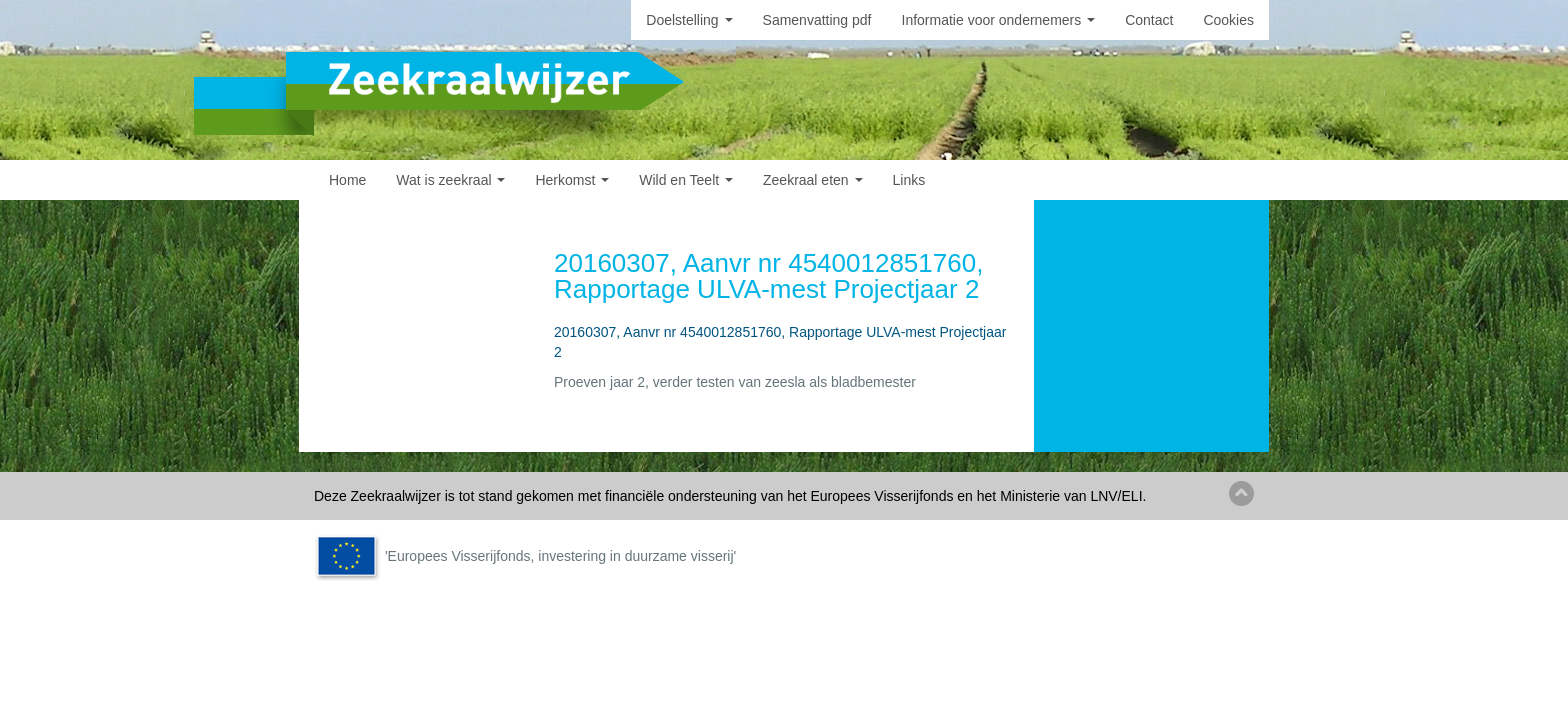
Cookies (1228, 20)
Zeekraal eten (813, 180)
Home (347, 180)
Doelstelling (689, 20)
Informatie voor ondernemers (999, 20)
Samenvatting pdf (817, 20)
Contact (1149, 20)
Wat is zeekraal (450, 180)
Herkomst (572, 180)
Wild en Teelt (686, 180)
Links (909, 180)
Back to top (1241, 493)
